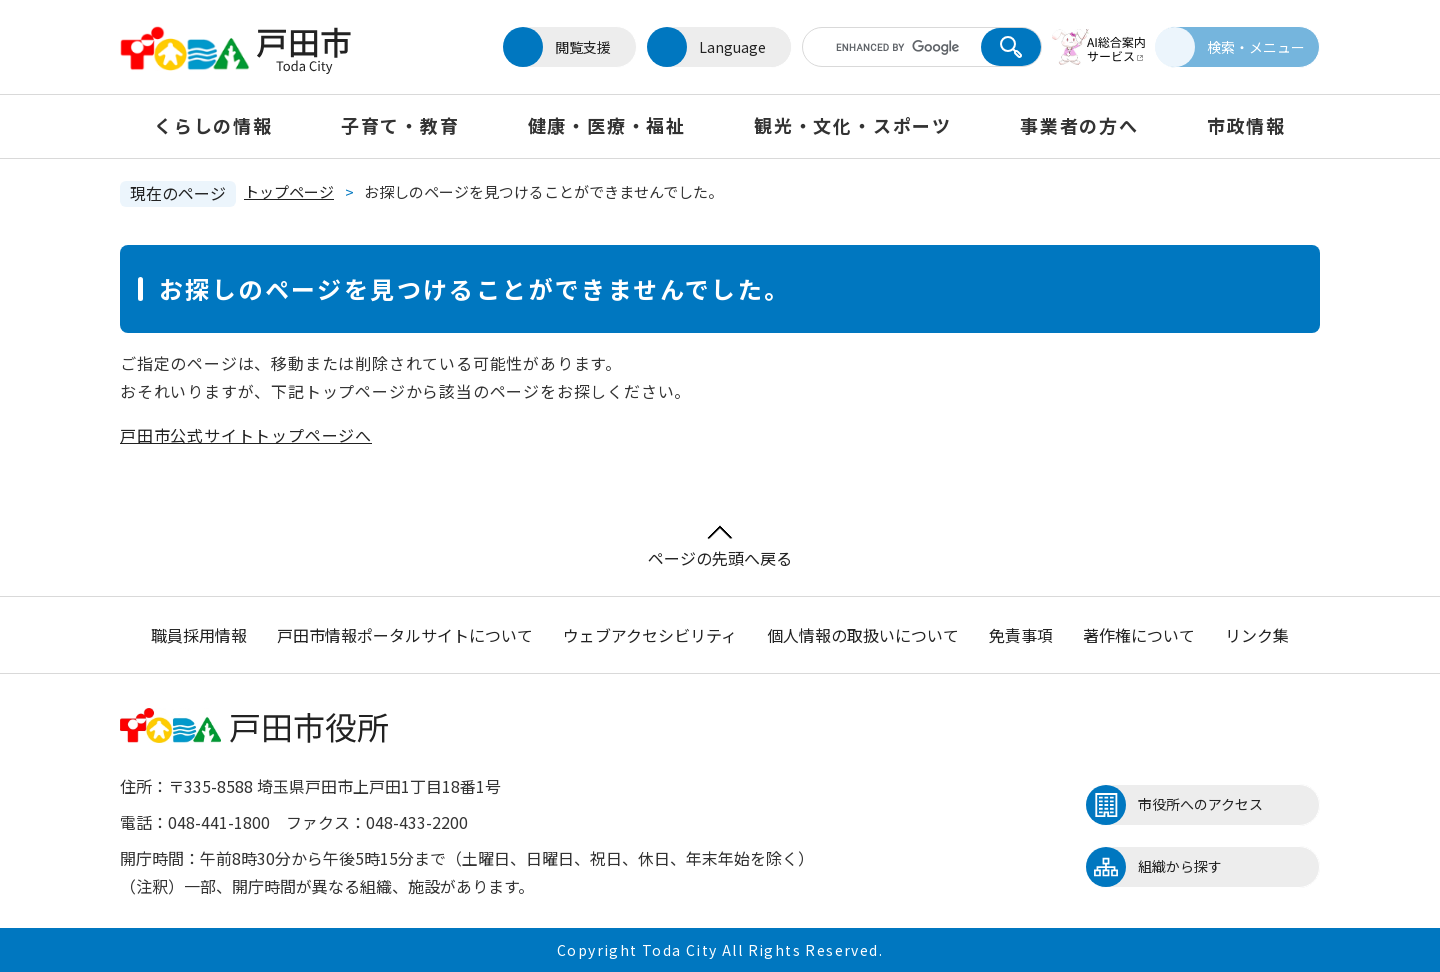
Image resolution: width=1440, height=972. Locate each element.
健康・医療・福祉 (607, 125)
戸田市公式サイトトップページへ (246, 435)
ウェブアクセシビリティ (650, 635)
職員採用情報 (199, 635)
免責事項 (1021, 635)
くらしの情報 (213, 125)
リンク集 (1257, 635)
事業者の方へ (1079, 125)
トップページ (289, 191)
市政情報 (1246, 125)
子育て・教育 (400, 125)
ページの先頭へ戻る (720, 547)
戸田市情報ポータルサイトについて (405, 635)
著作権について (1139, 635)
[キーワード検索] (883, 47)
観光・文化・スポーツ (853, 125)
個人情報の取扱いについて (863, 635)
